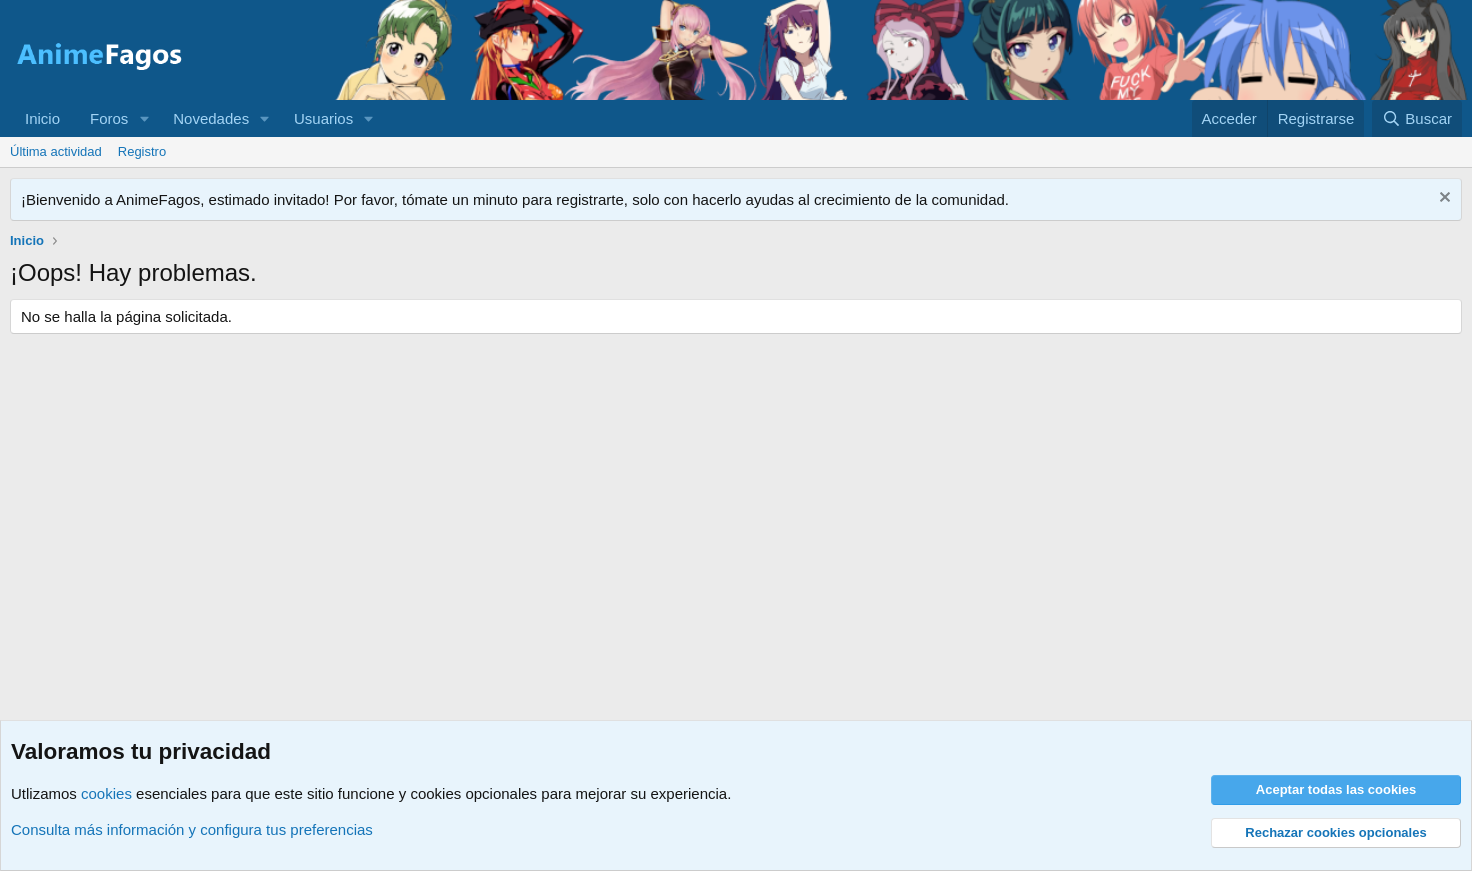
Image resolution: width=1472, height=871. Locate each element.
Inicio (42, 118)
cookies (106, 793)
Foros (109, 118)
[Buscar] (1417, 118)
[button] (144, 118)
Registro (142, 151)
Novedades (211, 118)
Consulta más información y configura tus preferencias (192, 829)
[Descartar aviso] (1442, 199)
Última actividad (56, 151)
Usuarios (323, 118)
